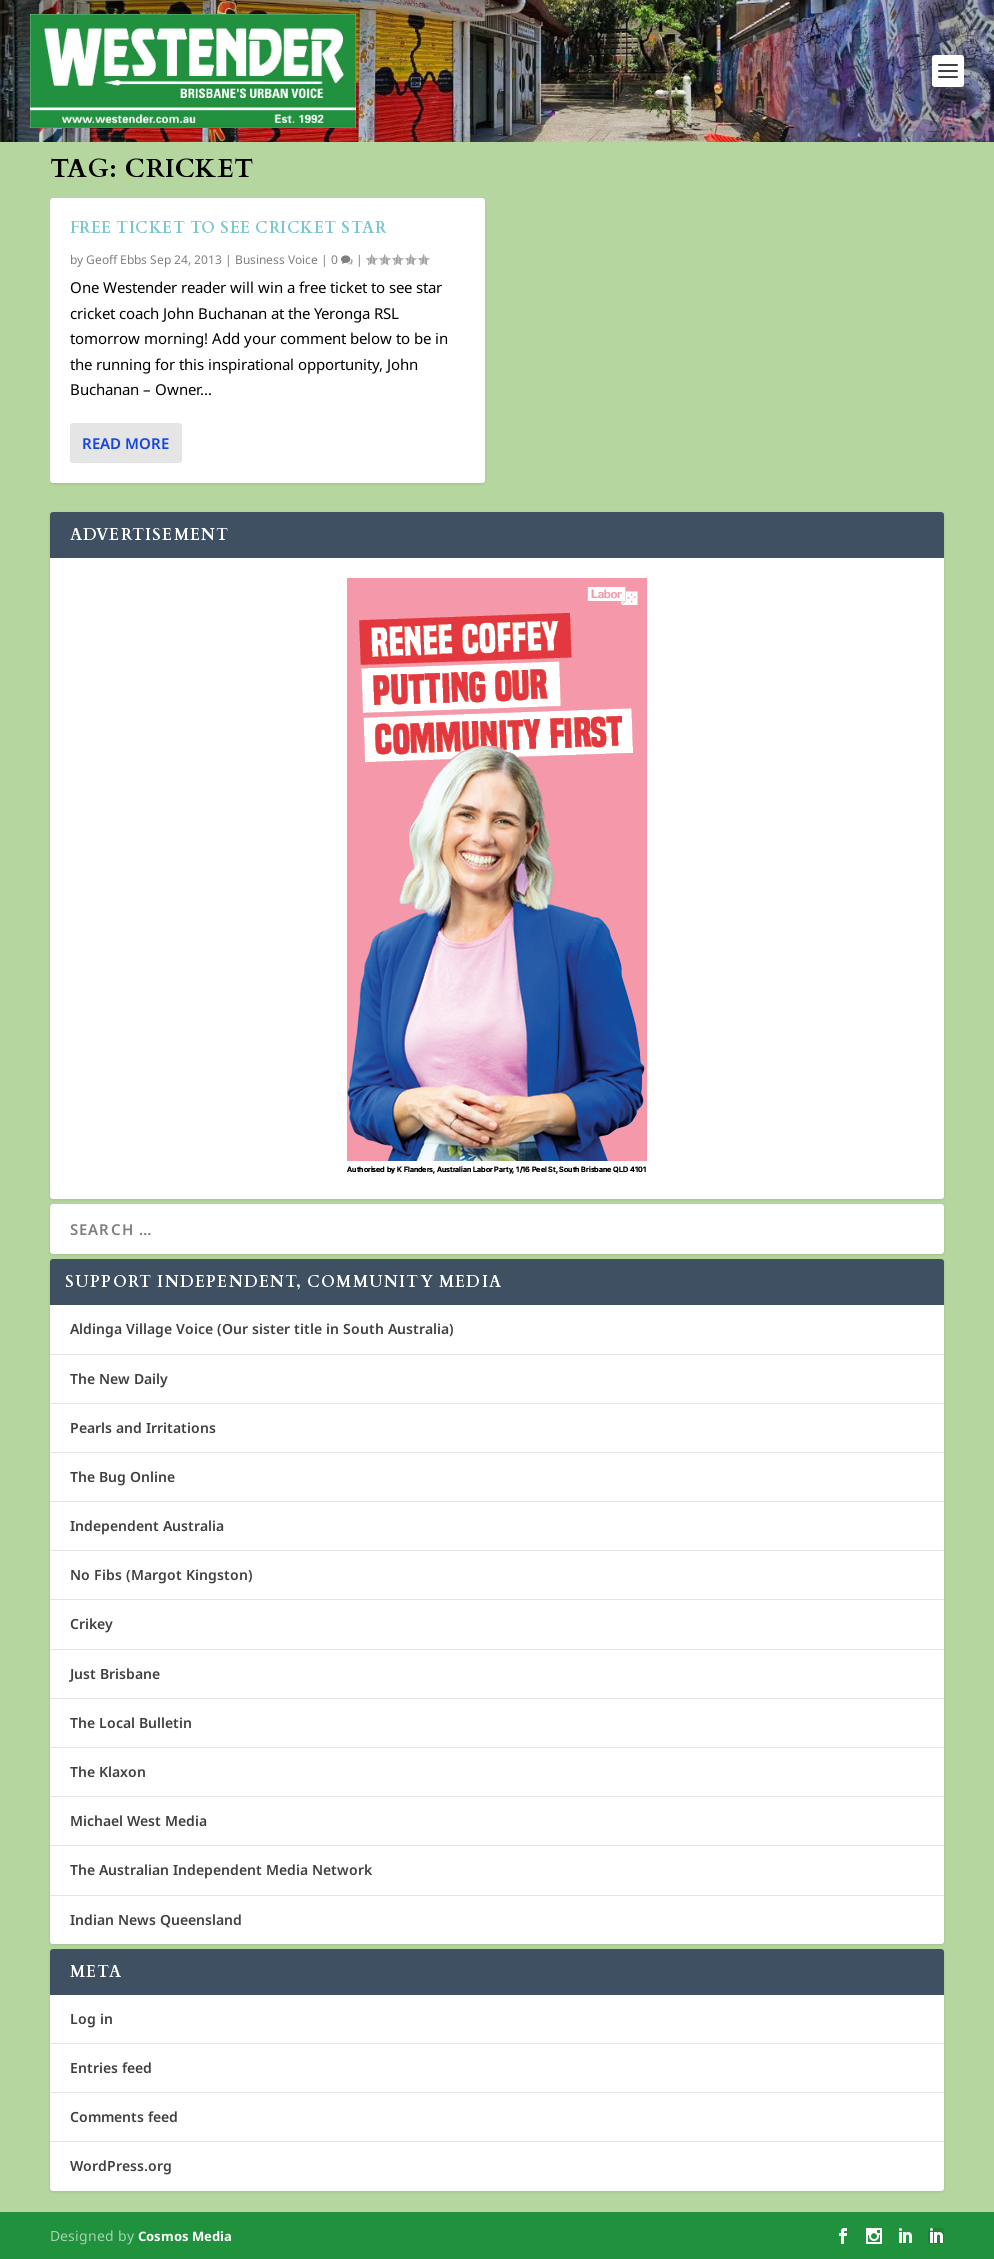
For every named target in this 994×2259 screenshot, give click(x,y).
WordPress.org (121, 2165)
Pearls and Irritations (143, 1427)
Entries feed (111, 2067)
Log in (91, 2018)
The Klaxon (108, 1771)
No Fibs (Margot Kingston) (161, 1574)
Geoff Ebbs (116, 259)
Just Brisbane (115, 1673)
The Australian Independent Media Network (221, 1869)
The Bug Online (122, 1476)
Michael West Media (138, 1820)
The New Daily (119, 1378)
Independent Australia (147, 1525)
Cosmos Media (185, 2236)
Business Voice (276, 259)
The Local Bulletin (131, 1722)
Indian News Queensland (156, 1919)
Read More (125, 443)
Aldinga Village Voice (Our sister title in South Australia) (262, 1328)
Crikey (91, 1623)
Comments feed (124, 2116)
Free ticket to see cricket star (228, 228)
